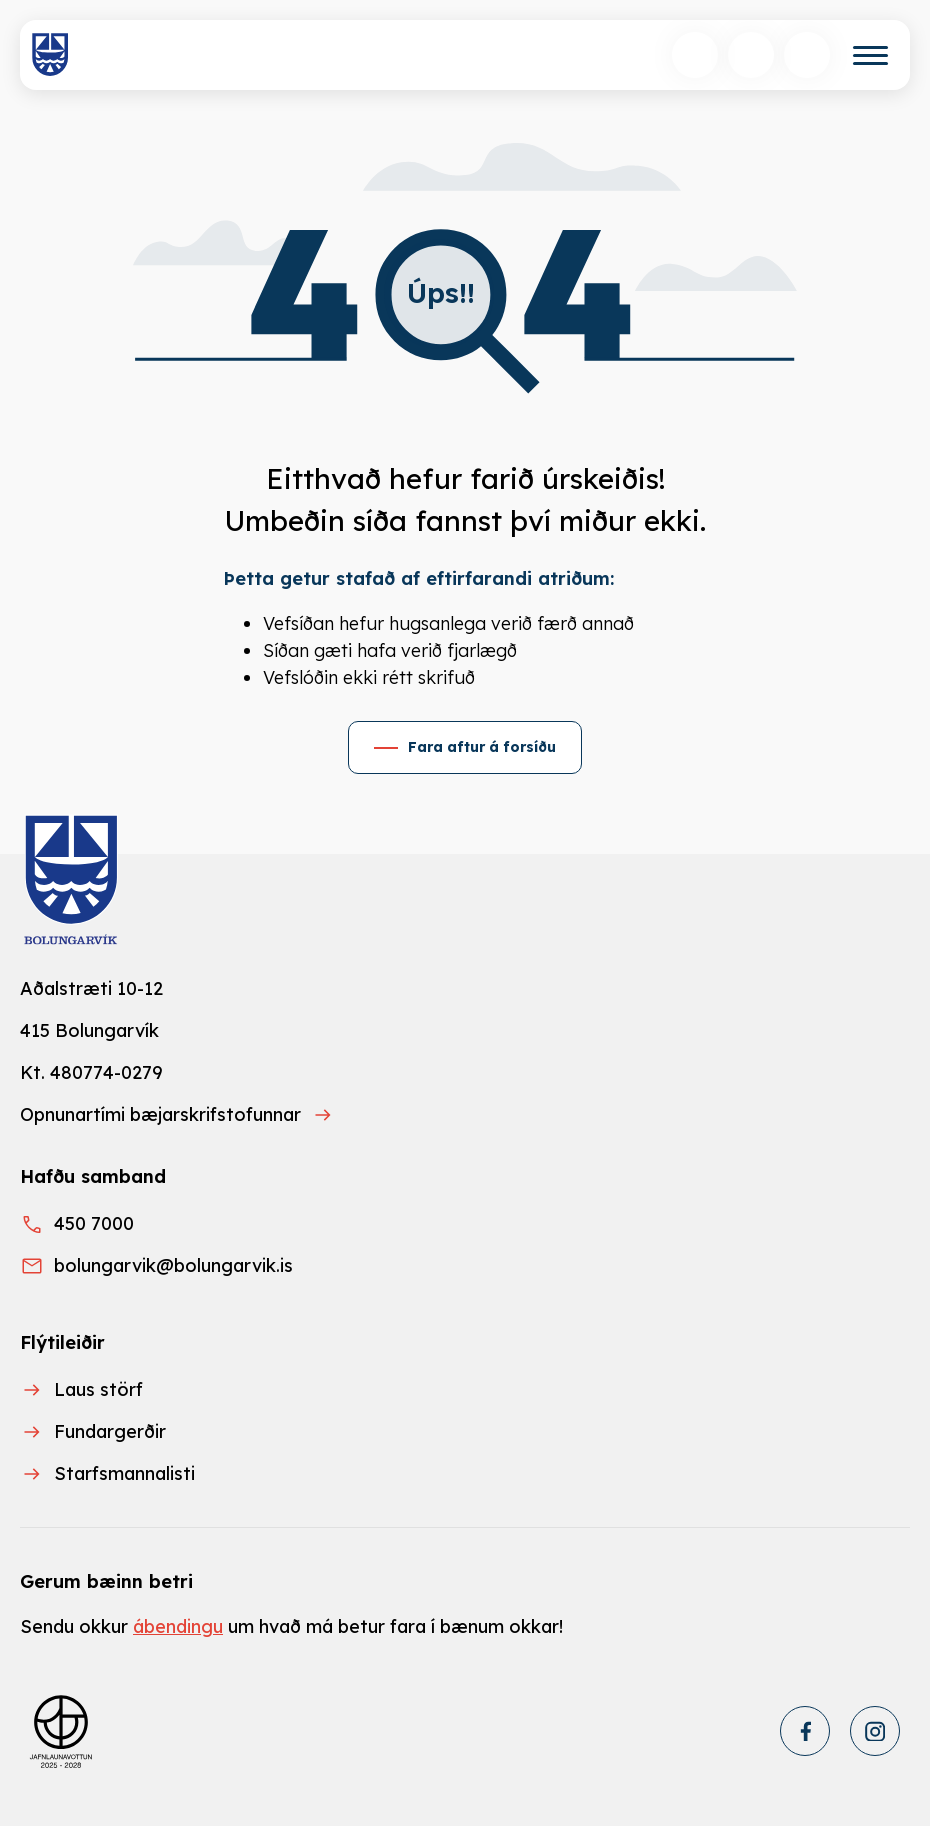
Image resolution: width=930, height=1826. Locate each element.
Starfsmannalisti (124, 1473)
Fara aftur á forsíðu (482, 747)
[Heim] (50, 55)
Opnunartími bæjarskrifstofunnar (160, 1114)
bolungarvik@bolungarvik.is (173, 1265)
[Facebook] (805, 1731)
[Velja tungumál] (751, 55)
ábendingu (178, 1626)
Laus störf (98, 1389)
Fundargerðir (110, 1431)
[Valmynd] (870, 55)
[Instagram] (875, 1731)
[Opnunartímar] (807, 55)
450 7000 (94, 1223)
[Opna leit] (695, 55)
